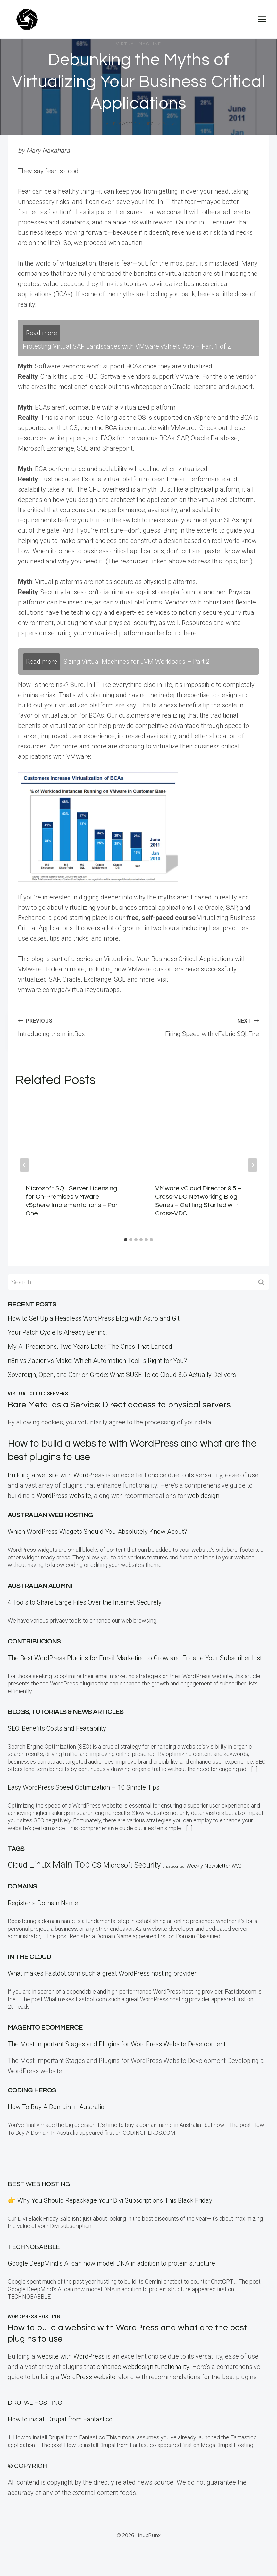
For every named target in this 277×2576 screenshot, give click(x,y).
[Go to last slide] (24, 1165)
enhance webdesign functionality (143, 2366)
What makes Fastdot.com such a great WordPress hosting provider (102, 1973)
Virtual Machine (138, 44)
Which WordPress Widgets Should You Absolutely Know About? (97, 1531)
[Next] (252, 1165)
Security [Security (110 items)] (147, 1865)
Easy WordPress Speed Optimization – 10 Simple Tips (83, 1787)
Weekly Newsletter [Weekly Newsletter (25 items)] (208, 1865)
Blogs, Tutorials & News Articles (65, 1712)
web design (203, 1495)
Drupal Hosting (35, 2403)
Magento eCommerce (45, 2027)
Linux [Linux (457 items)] (40, 1864)
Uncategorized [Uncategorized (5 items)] (173, 1866)
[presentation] (73, 1135)
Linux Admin (123, 124)
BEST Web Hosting (39, 2184)
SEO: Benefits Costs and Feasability (57, 1728)
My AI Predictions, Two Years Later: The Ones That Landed (90, 1346)
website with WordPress (71, 2356)
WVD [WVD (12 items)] (237, 1866)
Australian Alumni (40, 1586)
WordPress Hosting (34, 2316)
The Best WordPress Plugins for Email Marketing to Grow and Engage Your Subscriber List (135, 1658)
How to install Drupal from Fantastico (60, 2419)
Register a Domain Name (43, 1903)
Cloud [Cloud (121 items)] (17, 1865)
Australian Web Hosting (50, 1515)
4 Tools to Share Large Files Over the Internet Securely (85, 1602)
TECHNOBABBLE (34, 2247)
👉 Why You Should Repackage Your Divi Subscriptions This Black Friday (110, 2200)
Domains (22, 1886)
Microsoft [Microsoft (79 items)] (118, 1865)
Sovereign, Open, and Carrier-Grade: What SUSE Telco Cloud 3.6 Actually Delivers (122, 1375)
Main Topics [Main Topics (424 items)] (77, 1864)
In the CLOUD (29, 1957)
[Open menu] (261, 19)
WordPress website (64, 1495)
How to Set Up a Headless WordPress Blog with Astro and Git (94, 1318)
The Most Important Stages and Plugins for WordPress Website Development (117, 2044)
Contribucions (34, 1641)
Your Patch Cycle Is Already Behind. (58, 1332)
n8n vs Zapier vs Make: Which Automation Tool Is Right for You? (97, 1360)
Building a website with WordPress (56, 1475)
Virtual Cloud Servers (38, 1393)
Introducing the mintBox (75, 1026)
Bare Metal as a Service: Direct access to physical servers (119, 1404)
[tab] (125, 1239)
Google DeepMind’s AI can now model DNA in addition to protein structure (111, 2263)
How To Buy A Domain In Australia (56, 2107)
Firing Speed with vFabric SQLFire (202, 1026)
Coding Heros (32, 2090)
